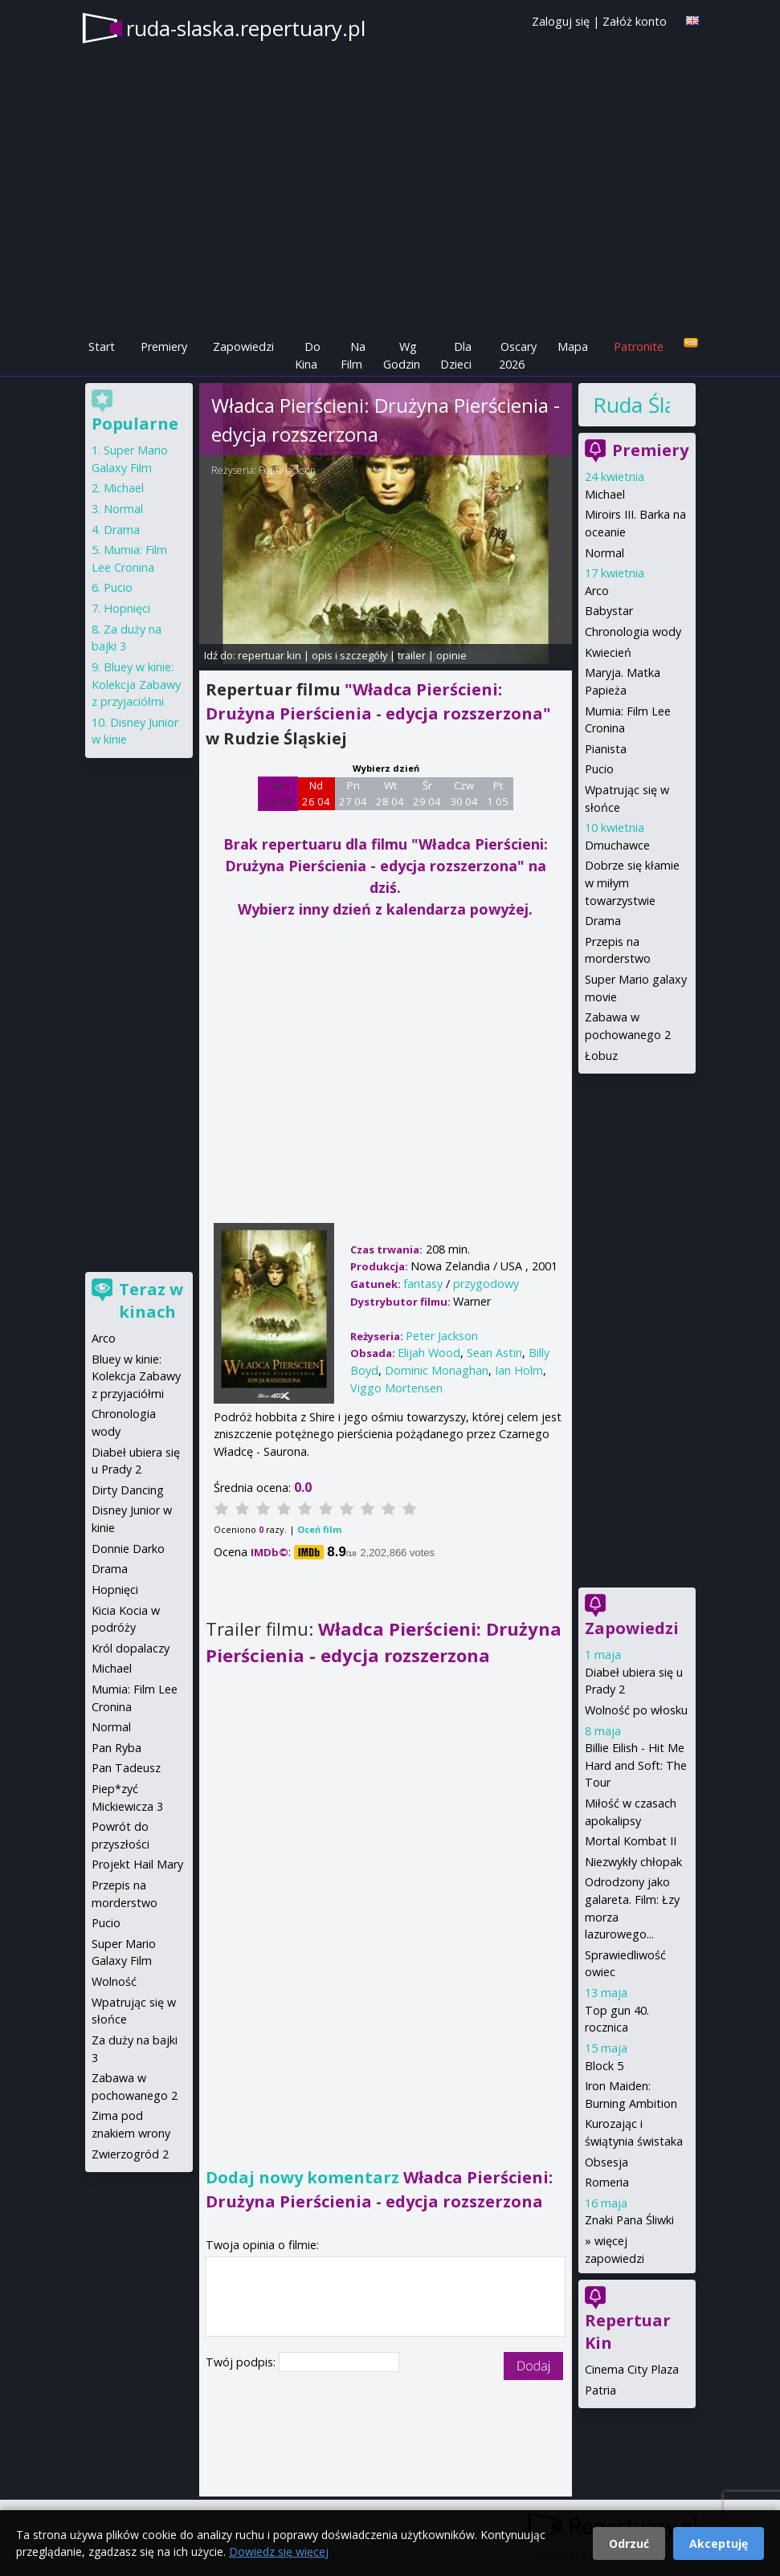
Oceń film (319, 1529)
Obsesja (606, 2162)
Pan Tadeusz (126, 1767)
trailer (412, 655)
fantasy (423, 1283)
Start (101, 346)
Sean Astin (494, 1352)
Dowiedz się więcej (279, 2551)
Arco (597, 590)
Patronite (639, 346)
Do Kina (308, 355)
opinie (451, 655)
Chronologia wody (633, 631)
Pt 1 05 (497, 793)
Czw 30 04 (464, 793)
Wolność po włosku (636, 1710)
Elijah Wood (429, 1352)
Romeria (607, 2182)
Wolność (114, 1981)
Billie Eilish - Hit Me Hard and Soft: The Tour (636, 1765)
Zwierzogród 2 (130, 2154)
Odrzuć (629, 2543)
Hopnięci (127, 608)
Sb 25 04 (277, 793)
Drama (603, 920)
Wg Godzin (401, 355)
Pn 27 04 (353, 793)
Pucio (599, 768)
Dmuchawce (617, 845)
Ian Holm (519, 1370)
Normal (604, 552)
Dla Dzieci (456, 355)
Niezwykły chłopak (633, 1861)
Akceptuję (718, 2543)
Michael (605, 494)
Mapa (572, 346)
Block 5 (604, 2065)
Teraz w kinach (151, 1300)
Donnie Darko (128, 1548)
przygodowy (486, 1283)
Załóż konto (634, 21)
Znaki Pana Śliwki (629, 2220)
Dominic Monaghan (436, 1370)
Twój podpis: (242, 2362)
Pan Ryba (116, 1747)
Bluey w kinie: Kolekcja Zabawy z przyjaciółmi (136, 684)
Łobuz (601, 1055)
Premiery (164, 346)
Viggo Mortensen (396, 1388)
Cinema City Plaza (632, 2369)
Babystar (609, 610)
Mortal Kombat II (630, 1840)
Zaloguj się (561, 21)
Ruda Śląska (631, 404)
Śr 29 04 (427, 793)
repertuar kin (269, 655)
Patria (600, 2390)
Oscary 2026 (518, 355)
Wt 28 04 (390, 793)
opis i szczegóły (349, 655)
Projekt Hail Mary (137, 1864)
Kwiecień (608, 652)
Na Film (353, 355)
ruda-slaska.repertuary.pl (245, 28)
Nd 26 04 (316, 793)
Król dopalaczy (130, 1648)
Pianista (606, 748)
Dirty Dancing (128, 1490)
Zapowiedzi (243, 346)
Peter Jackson (287, 470)
